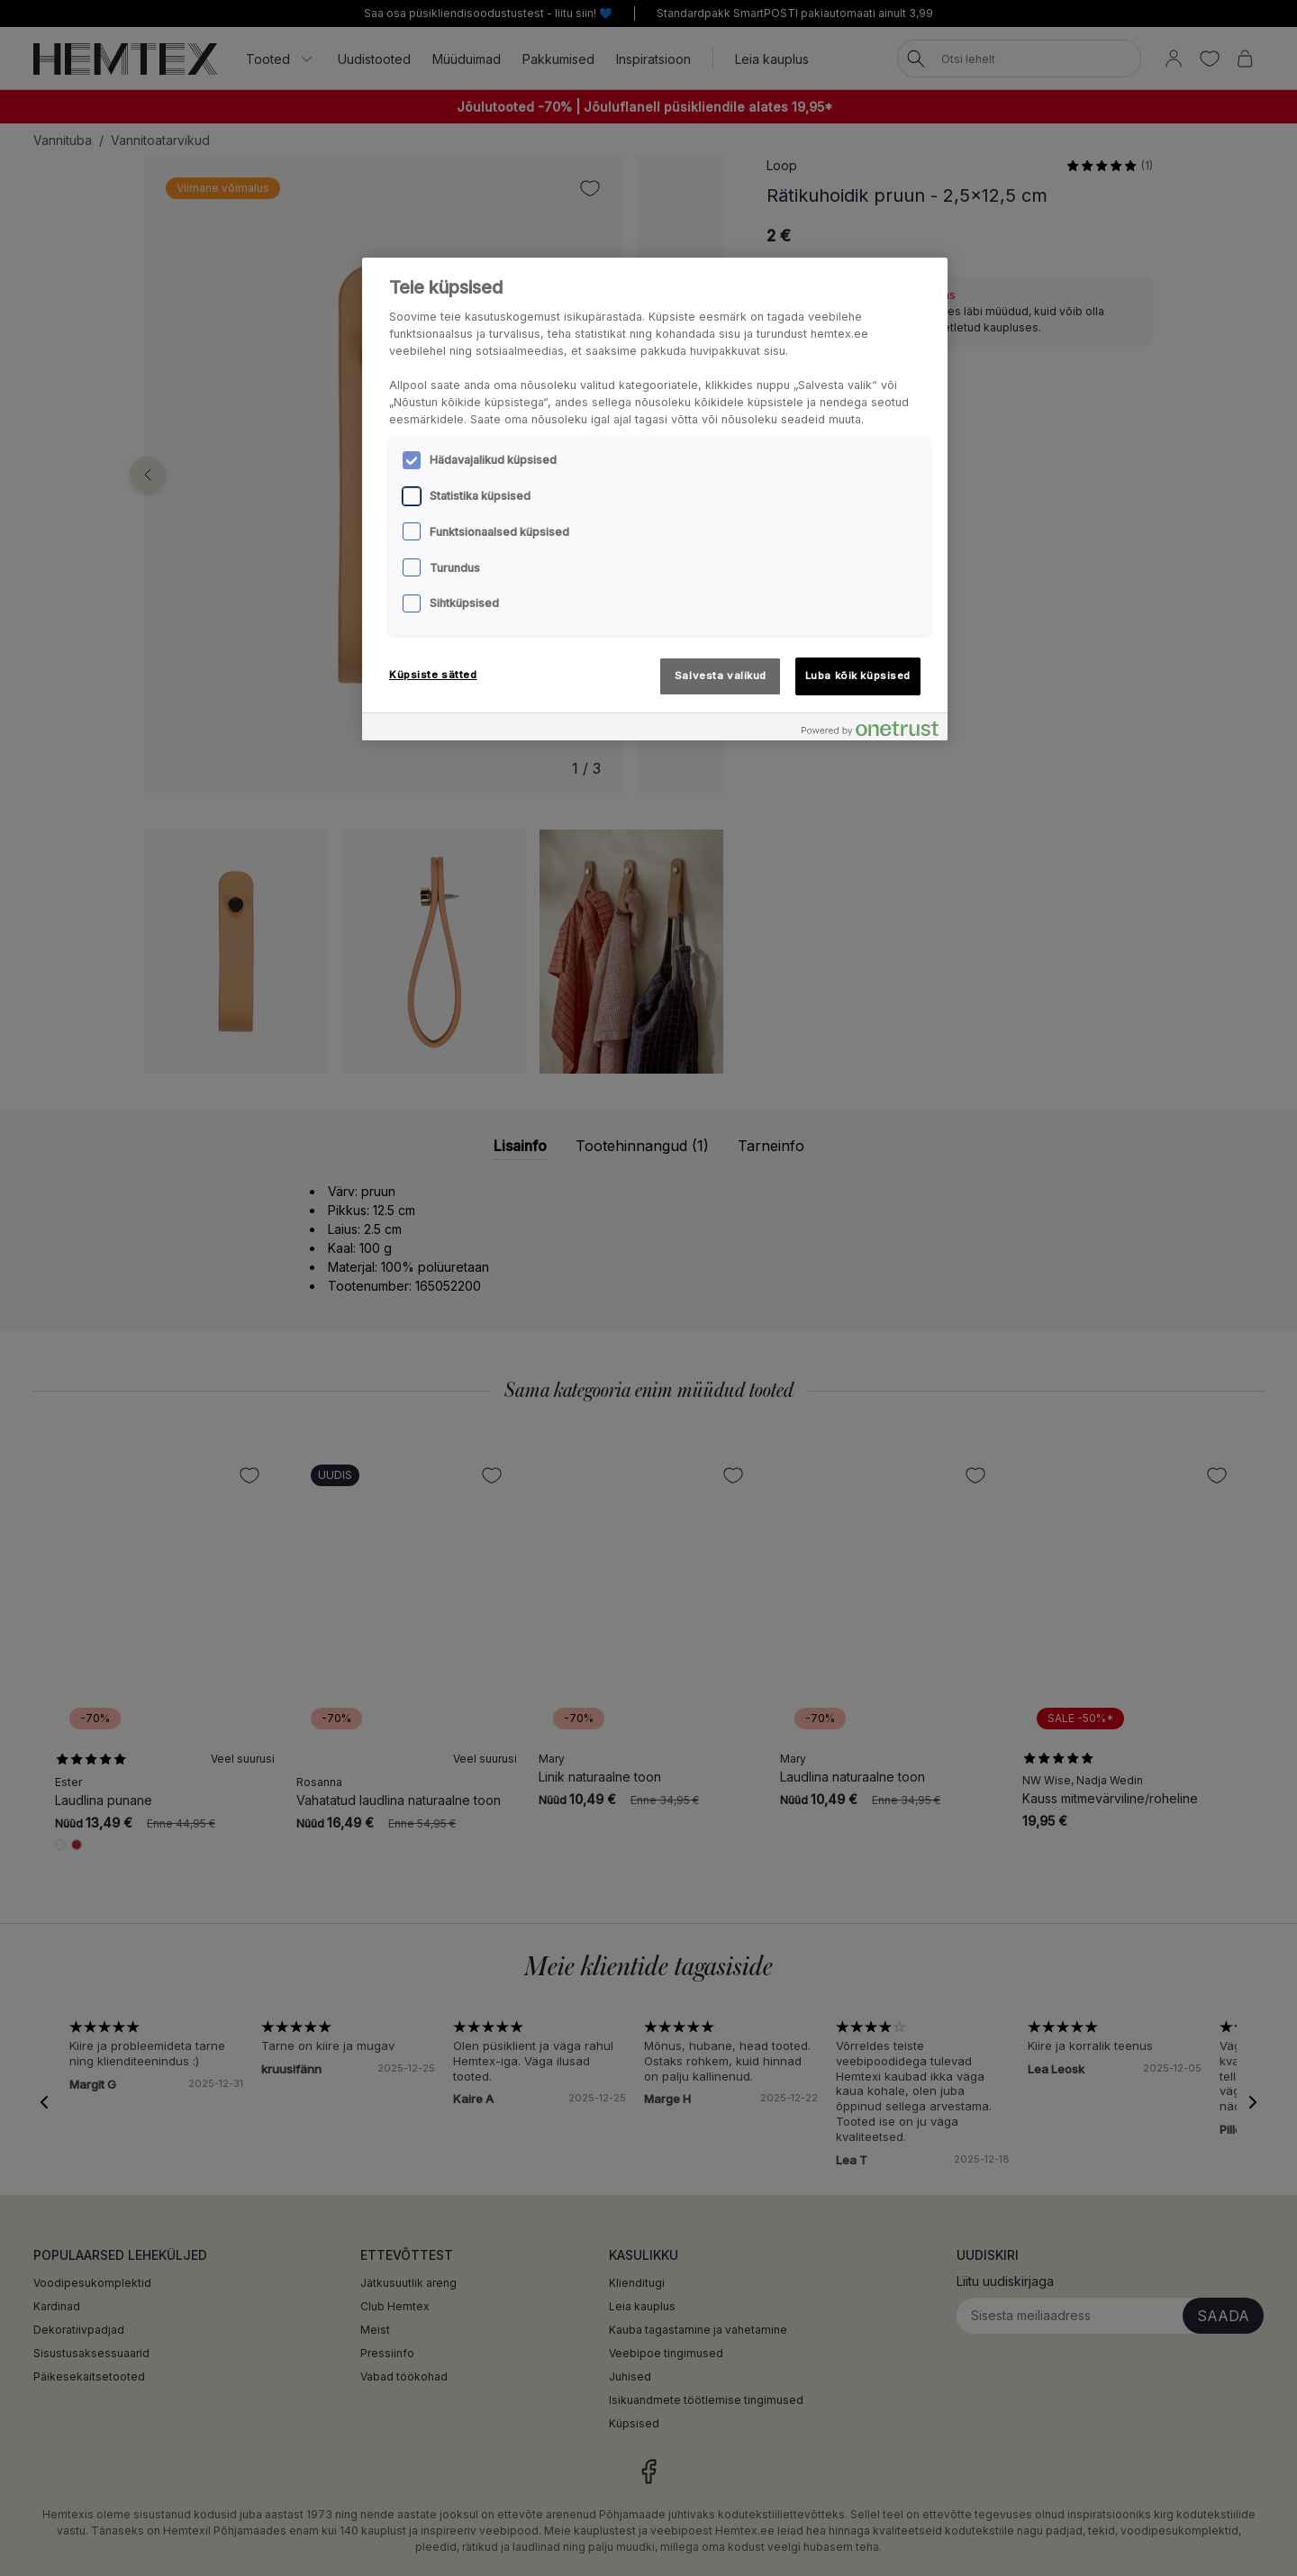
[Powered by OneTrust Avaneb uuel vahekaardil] (870, 729)
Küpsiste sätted (433, 674)
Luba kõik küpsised (858, 675)
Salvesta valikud (720, 675)
